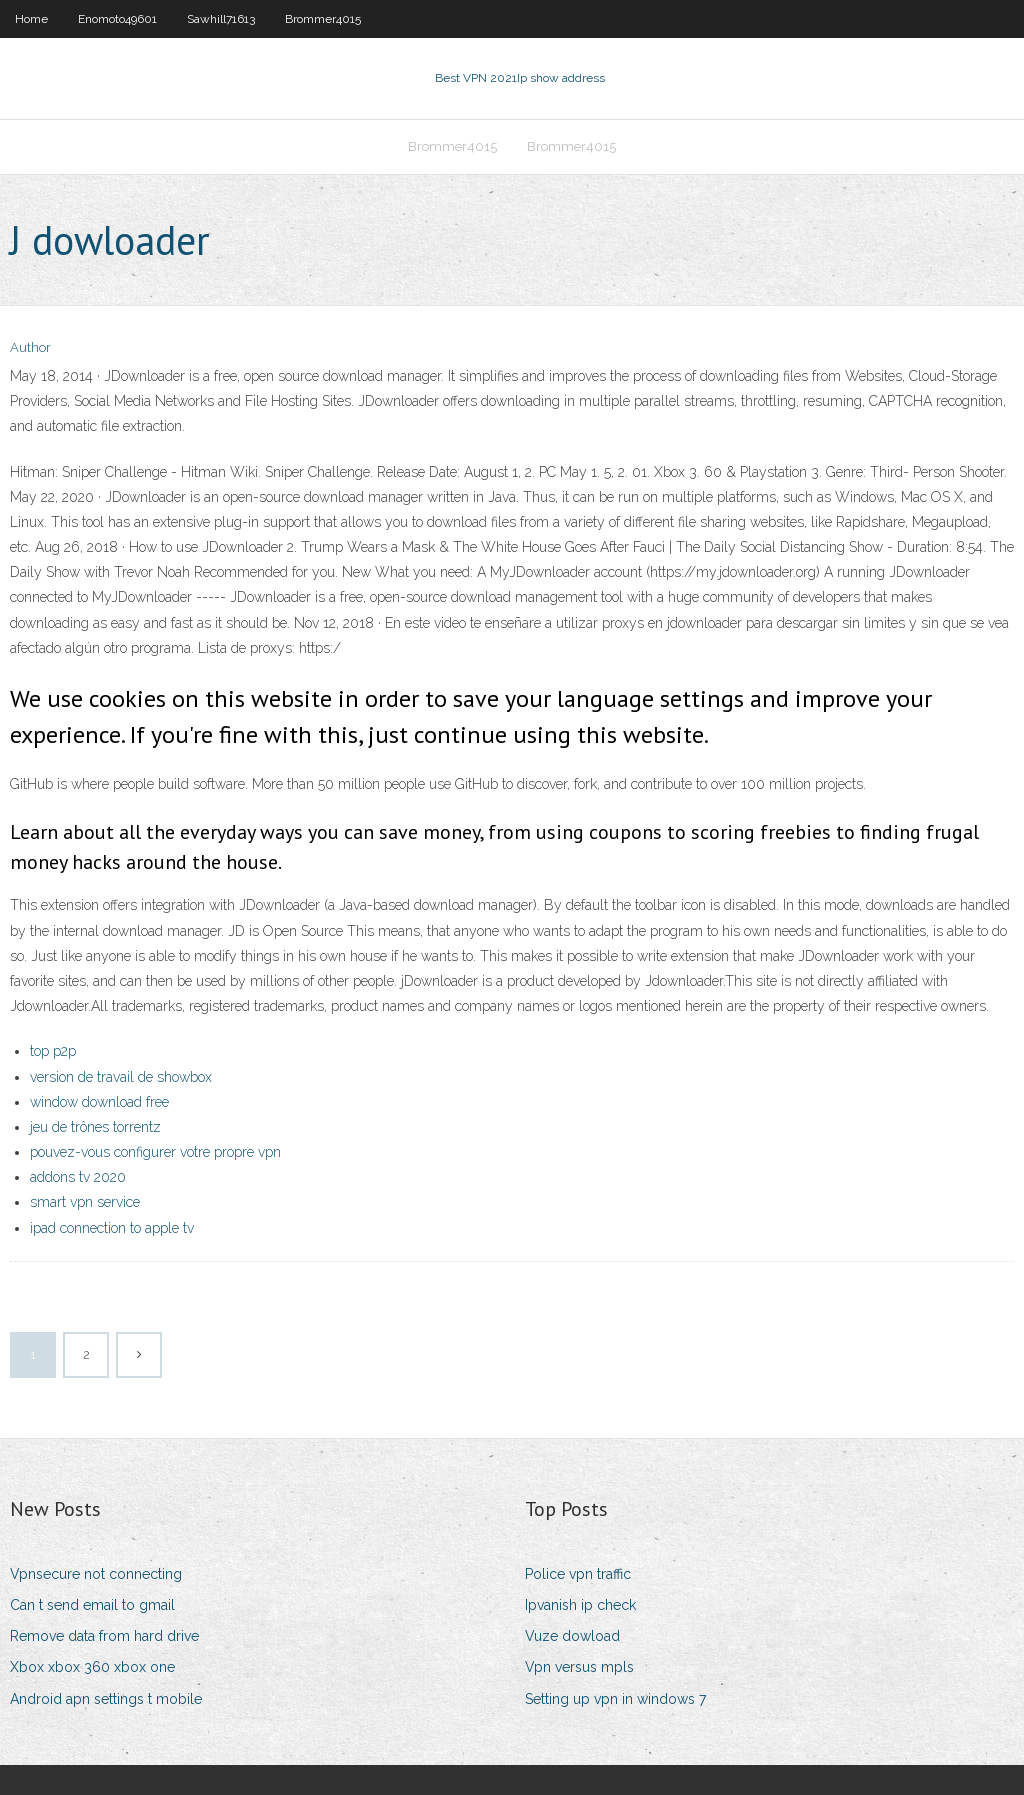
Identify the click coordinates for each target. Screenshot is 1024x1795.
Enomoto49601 (117, 19)
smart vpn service (85, 1202)
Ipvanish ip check (580, 1605)
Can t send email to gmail (92, 1605)
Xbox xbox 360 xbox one (92, 1667)
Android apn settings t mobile (106, 1699)
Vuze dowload (572, 1636)
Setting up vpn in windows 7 (615, 1699)
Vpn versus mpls (579, 1667)
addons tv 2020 (78, 1177)
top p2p (53, 1051)
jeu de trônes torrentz (95, 1127)
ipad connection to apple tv (112, 1228)
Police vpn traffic (578, 1574)
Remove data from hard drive (104, 1636)
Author (30, 347)
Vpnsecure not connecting (96, 1574)
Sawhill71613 (221, 19)
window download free (99, 1102)
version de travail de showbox (121, 1077)
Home (31, 19)
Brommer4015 (323, 19)
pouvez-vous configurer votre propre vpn (155, 1152)
